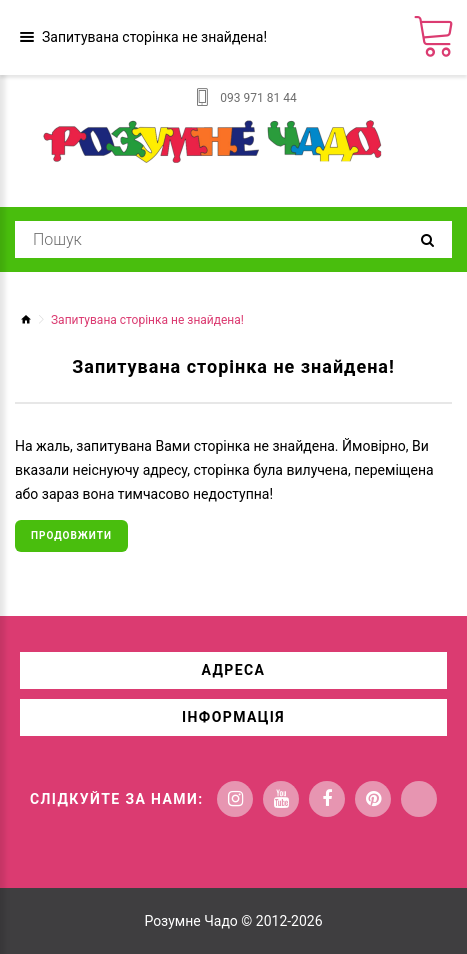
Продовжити (71, 535)
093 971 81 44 (258, 98)
